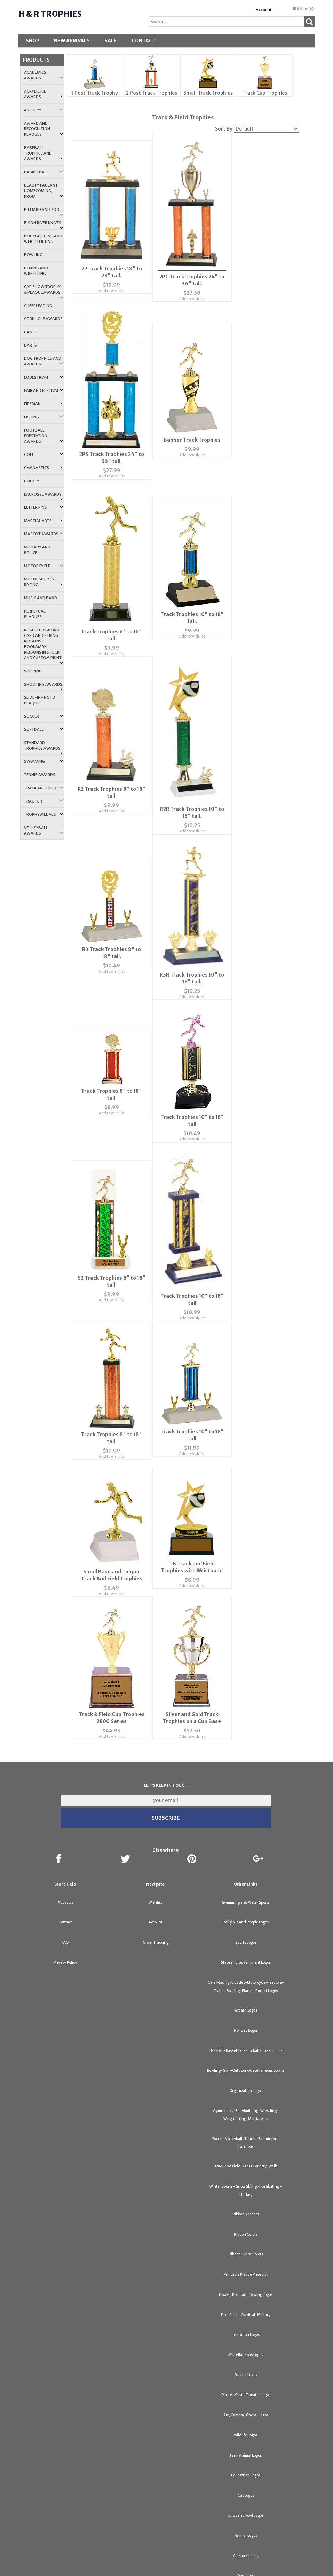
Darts (30, 345)
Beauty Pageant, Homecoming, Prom (43, 191)
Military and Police (37, 550)
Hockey (31, 481)
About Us (65, 1868)
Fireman (43, 403)
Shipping (33, 671)
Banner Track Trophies (186, 432)
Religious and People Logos (246, 1888)
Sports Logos (245, 1908)
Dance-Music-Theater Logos (245, 2360)
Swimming (43, 761)
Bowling (33, 254)
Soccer (43, 716)
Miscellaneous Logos (245, 2320)
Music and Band (40, 597)
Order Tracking (155, 1908)
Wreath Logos (245, 1976)
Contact (144, 41)
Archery (43, 110)
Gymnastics (43, 467)
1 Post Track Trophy (94, 93)
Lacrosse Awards (43, 496)
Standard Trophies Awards (43, 747)
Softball (43, 729)
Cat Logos (246, 2461)
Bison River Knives (43, 224)
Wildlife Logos (245, 2401)
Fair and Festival (43, 390)
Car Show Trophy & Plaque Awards (43, 291)
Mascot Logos (246, 2340)
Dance (30, 332)
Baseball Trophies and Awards (43, 153)
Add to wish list (110, 284)
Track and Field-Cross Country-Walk (245, 2131)
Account (263, 9)
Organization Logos (245, 2056)
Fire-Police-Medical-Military (245, 2280)
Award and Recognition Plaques (43, 129)
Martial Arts (43, 520)
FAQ (65, 1908)
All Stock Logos (245, 2521)
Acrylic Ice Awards (43, 94)
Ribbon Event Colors (246, 2220)
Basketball (43, 171)
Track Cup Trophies (264, 93)
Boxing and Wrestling (36, 271)
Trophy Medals (43, 814)
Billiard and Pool (43, 211)
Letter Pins (43, 507)
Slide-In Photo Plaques (39, 700)
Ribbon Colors (245, 2200)
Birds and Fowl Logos (245, 2481)
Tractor (43, 801)
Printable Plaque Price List (246, 2240)
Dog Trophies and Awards (43, 361)
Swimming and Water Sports (246, 1868)
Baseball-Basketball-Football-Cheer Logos (245, 2016)
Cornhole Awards (43, 318)
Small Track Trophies (208, 93)
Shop (32, 41)
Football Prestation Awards (43, 436)
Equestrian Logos (245, 2441)
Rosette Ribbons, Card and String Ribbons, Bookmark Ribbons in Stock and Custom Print (43, 645)
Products (36, 60)
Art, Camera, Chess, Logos (245, 2380)
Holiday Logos (246, 1996)
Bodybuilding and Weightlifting (43, 239)
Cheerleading (38, 305)
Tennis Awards (39, 774)
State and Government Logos (246, 1928)
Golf (43, 454)
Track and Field (43, 787)
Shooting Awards (43, 686)
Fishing (43, 416)
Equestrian (43, 377)
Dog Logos (245, 2541)
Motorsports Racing (43, 582)
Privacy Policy (65, 1928)
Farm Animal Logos (246, 2421)
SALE (110, 41)
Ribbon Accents (245, 2180)
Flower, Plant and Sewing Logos (245, 2260)
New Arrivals (72, 41)
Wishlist (155, 1868)
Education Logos (246, 2300)
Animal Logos (246, 2501)
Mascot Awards (43, 533)
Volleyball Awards (43, 830)
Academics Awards (43, 75)
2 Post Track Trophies (151, 93)
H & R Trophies (50, 14)
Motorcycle (43, 565)
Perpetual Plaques (35, 614)
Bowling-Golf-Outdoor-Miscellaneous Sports (245, 2036)
